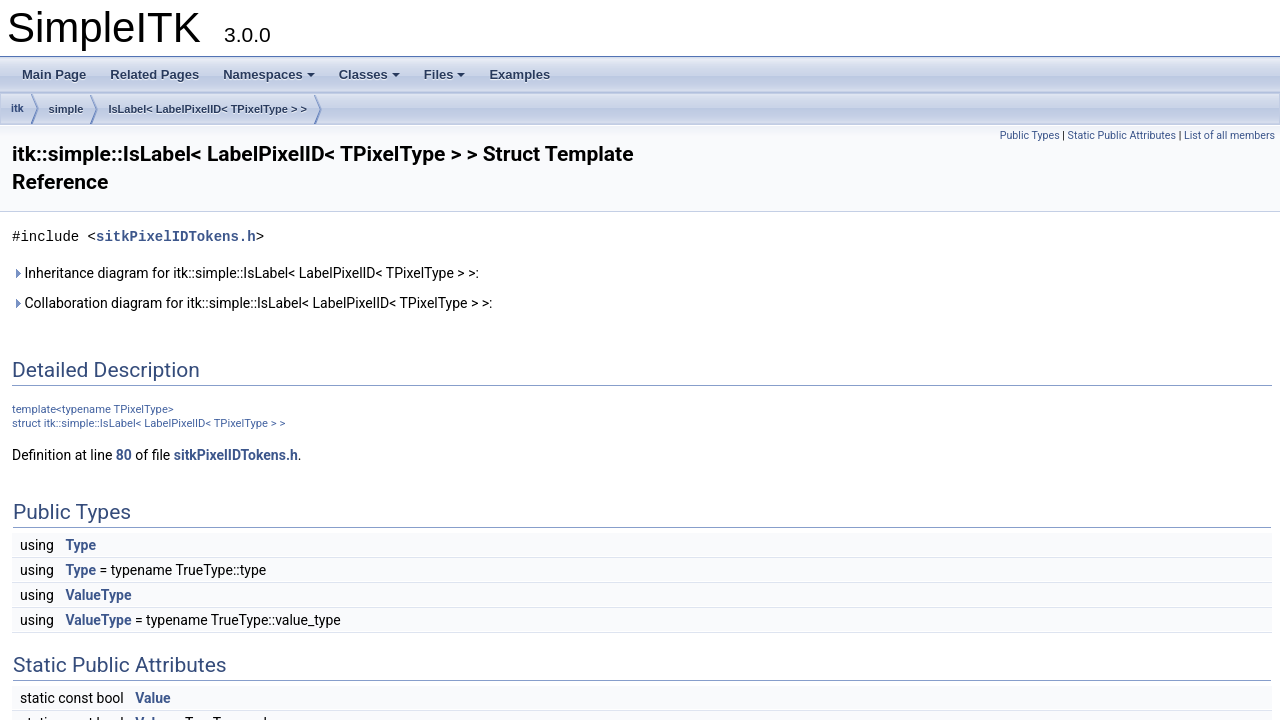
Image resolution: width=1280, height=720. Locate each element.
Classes (369, 74)
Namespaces (269, 74)
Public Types (1030, 135)
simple (66, 109)
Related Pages (154, 74)
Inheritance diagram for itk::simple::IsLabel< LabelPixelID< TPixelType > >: (245, 273)
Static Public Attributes (1122, 135)
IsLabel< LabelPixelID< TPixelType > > (207, 109)
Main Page (54, 74)
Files (445, 74)
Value (152, 698)
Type (80, 545)
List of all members (1229, 135)
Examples (519, 74)
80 (124, 455)
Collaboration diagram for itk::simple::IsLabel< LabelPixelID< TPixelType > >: (252, 303)
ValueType (98, 595)
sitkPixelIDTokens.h (176, 236)
